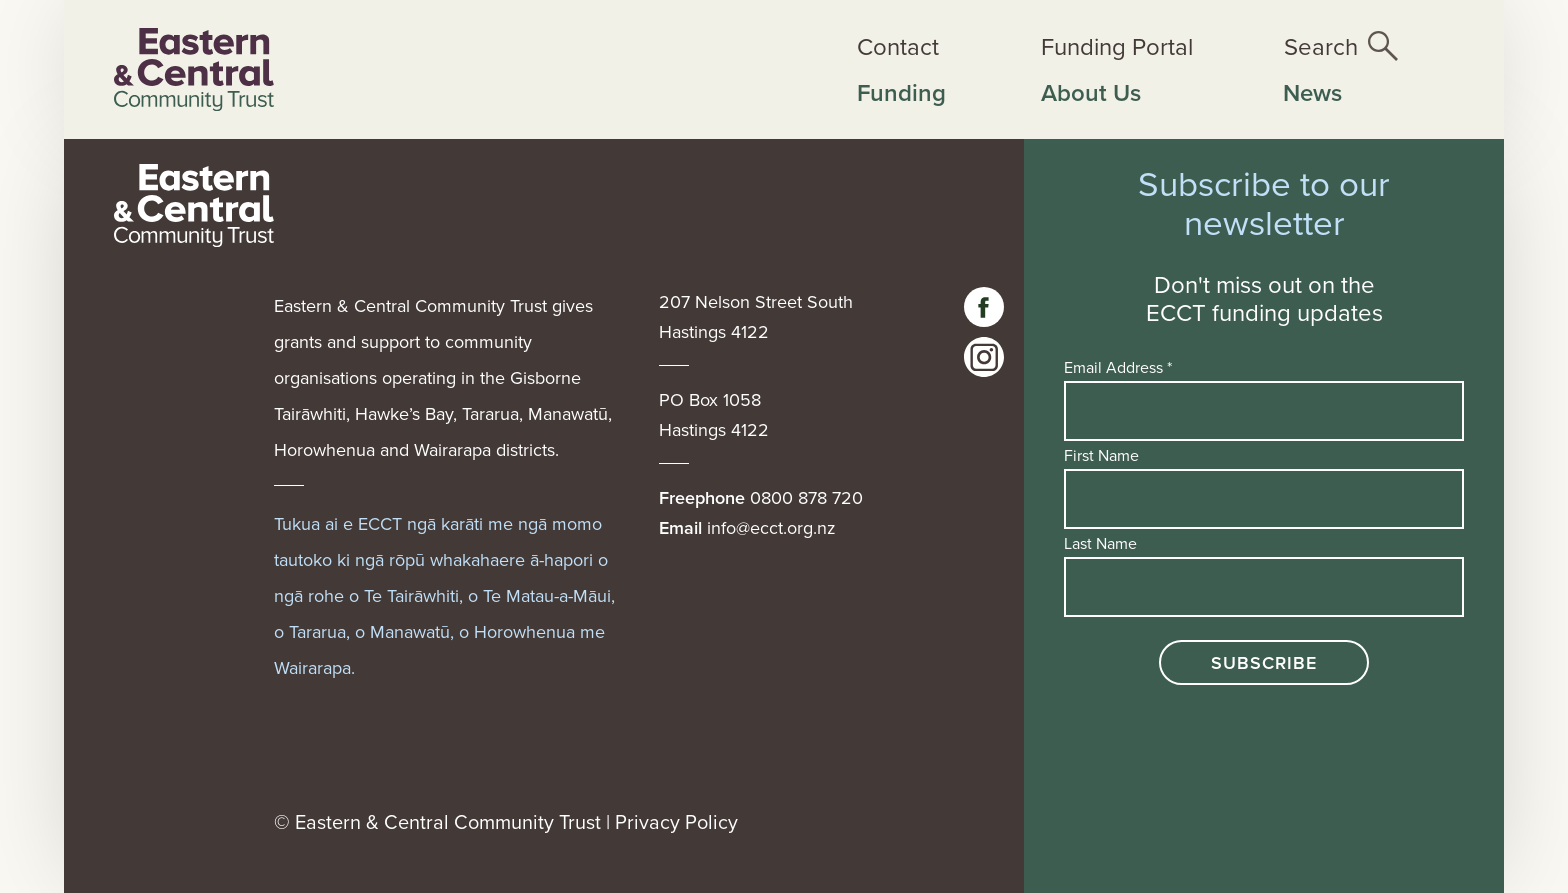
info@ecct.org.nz (771, 527)
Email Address (1118, 367)
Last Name (1100, 543)
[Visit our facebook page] (984, 307)
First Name (1101, 455)
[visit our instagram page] (984, 357)
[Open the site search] (1341, 46)
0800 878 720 (806, 497)
